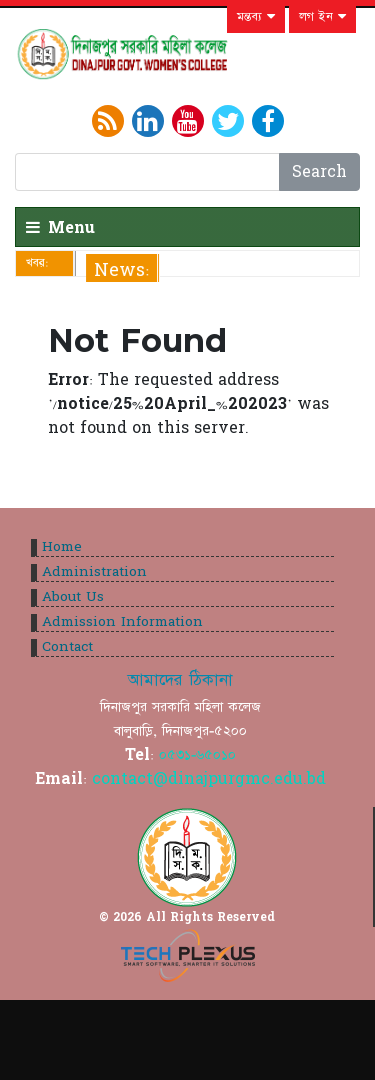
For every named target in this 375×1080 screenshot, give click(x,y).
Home (62, 547)
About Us (73, 597)
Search (319, 172)
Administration (94, 572)
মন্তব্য (256, 17)
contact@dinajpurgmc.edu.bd (209, 779)
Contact (67, 647)
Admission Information (122, 622)
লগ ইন (322, 17)
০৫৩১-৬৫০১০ (197, 755)
